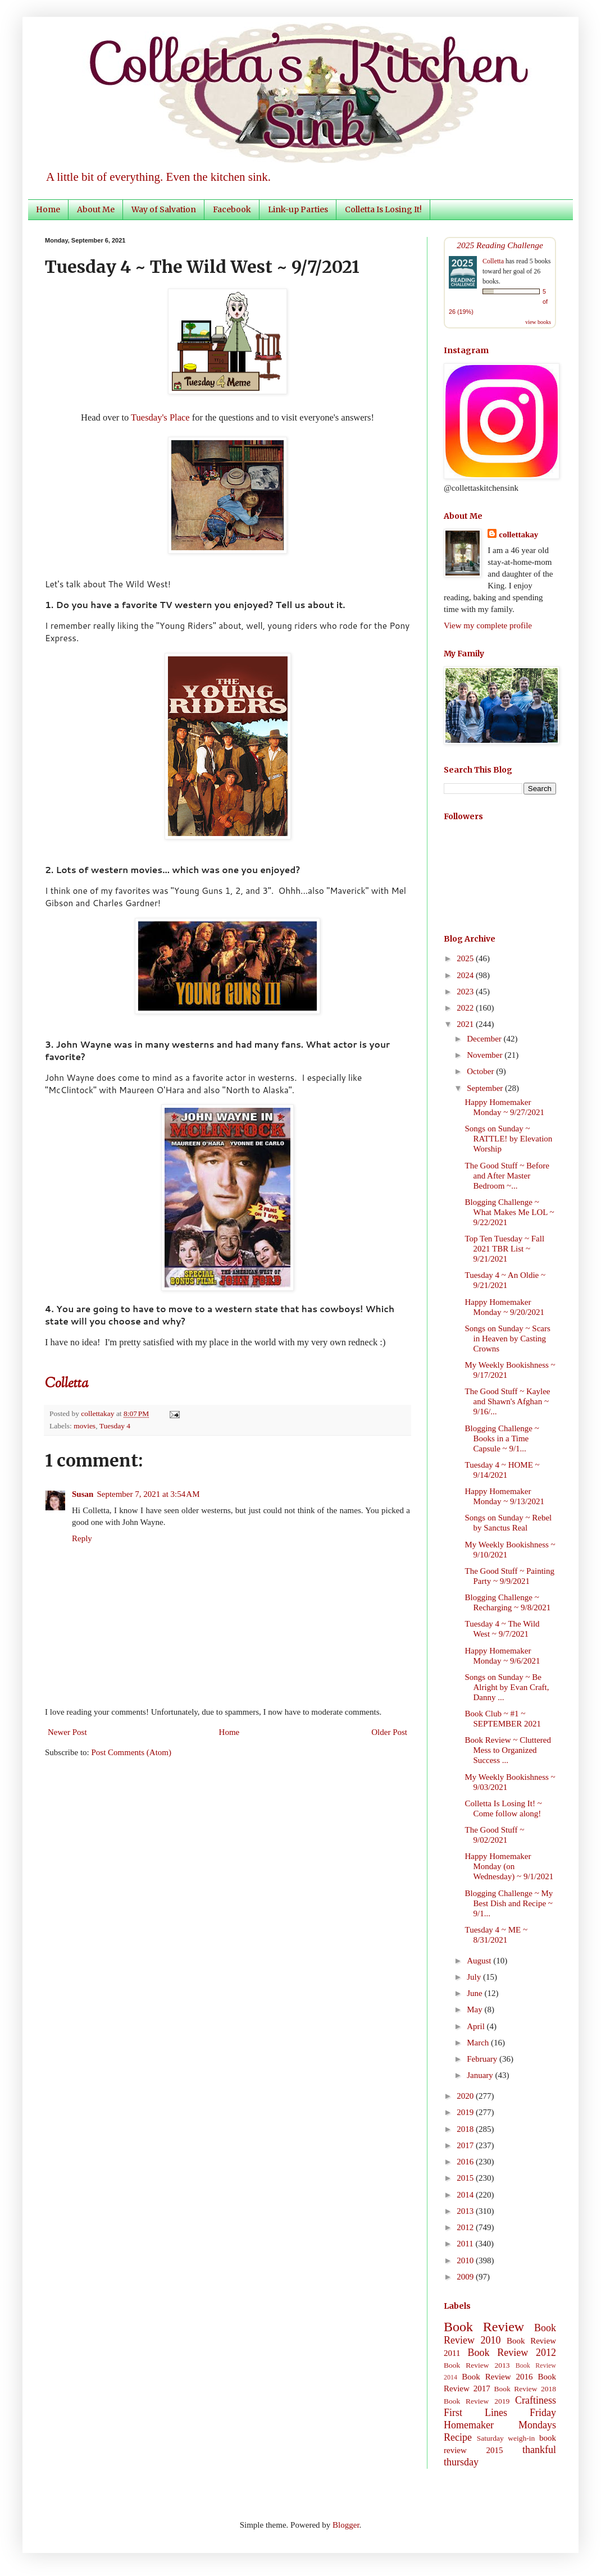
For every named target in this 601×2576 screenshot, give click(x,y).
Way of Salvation (163, 209)
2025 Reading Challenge (500, 245)
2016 (466, 2161)
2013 (466, 2211)
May (475, 2009)
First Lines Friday (500, 2412)
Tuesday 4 (114, 1426)
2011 (466, 2243)
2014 (466, 2194)
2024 (466, 975)
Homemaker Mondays (500, 2425)
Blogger (346, 2524)
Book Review (484, 2326)
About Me (96, 209)
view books (538, 322)
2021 (466, 1024)
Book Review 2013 (477, 2365)
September (486, 1088)
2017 (466, 2145)
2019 (466, 2112)
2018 (466, 2129)
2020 (466, 2095)
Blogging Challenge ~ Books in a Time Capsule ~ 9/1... (502, 1438)
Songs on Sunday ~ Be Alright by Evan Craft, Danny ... (507, 1687)
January (481, 2075)
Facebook (232, 209)
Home (48, 209)
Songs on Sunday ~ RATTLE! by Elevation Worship (509, 1138)
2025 (466, 958)
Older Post (389, 1732)
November (485, 1055)
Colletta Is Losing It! (383, 209)
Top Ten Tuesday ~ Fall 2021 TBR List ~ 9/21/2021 (505, 1248)
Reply (82, 1538)
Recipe (458, 2437)
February (483, 2058)
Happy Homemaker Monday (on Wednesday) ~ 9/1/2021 (509, 1866)
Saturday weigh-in (506, 2438)
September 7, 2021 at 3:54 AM (148, 1494)
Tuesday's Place (160, 417)
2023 (466, 991)
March (479, 2042)
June (475, 1993)
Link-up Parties (298, 209)
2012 (466, 2227)
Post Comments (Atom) (132, 1752)
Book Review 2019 (476, 2401)
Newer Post (67, 1732)
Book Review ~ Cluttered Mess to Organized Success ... (508, 1750)
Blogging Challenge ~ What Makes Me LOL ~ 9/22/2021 (509, 1212)
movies (84, 1426)
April (476, 2026)
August (480, 1960)
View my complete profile (488, 625)
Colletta (493, 261)
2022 (466, 1007)
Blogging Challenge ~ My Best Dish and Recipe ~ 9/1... (509, 1903)
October (481, 1071)
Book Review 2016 (497, 2376)
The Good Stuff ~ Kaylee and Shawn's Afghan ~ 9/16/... (507, 1401)
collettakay (98, 1413)
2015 (466, 2177)
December (485, 1038)
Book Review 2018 (525, 2389)
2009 (466, 2276)
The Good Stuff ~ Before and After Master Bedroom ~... (507, 1175)
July (475, 1976)
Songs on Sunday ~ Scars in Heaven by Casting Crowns (507, 1338)
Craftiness (535, 2400)
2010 (466, 2260)
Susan (82, 1494)
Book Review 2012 (511, 2352)
